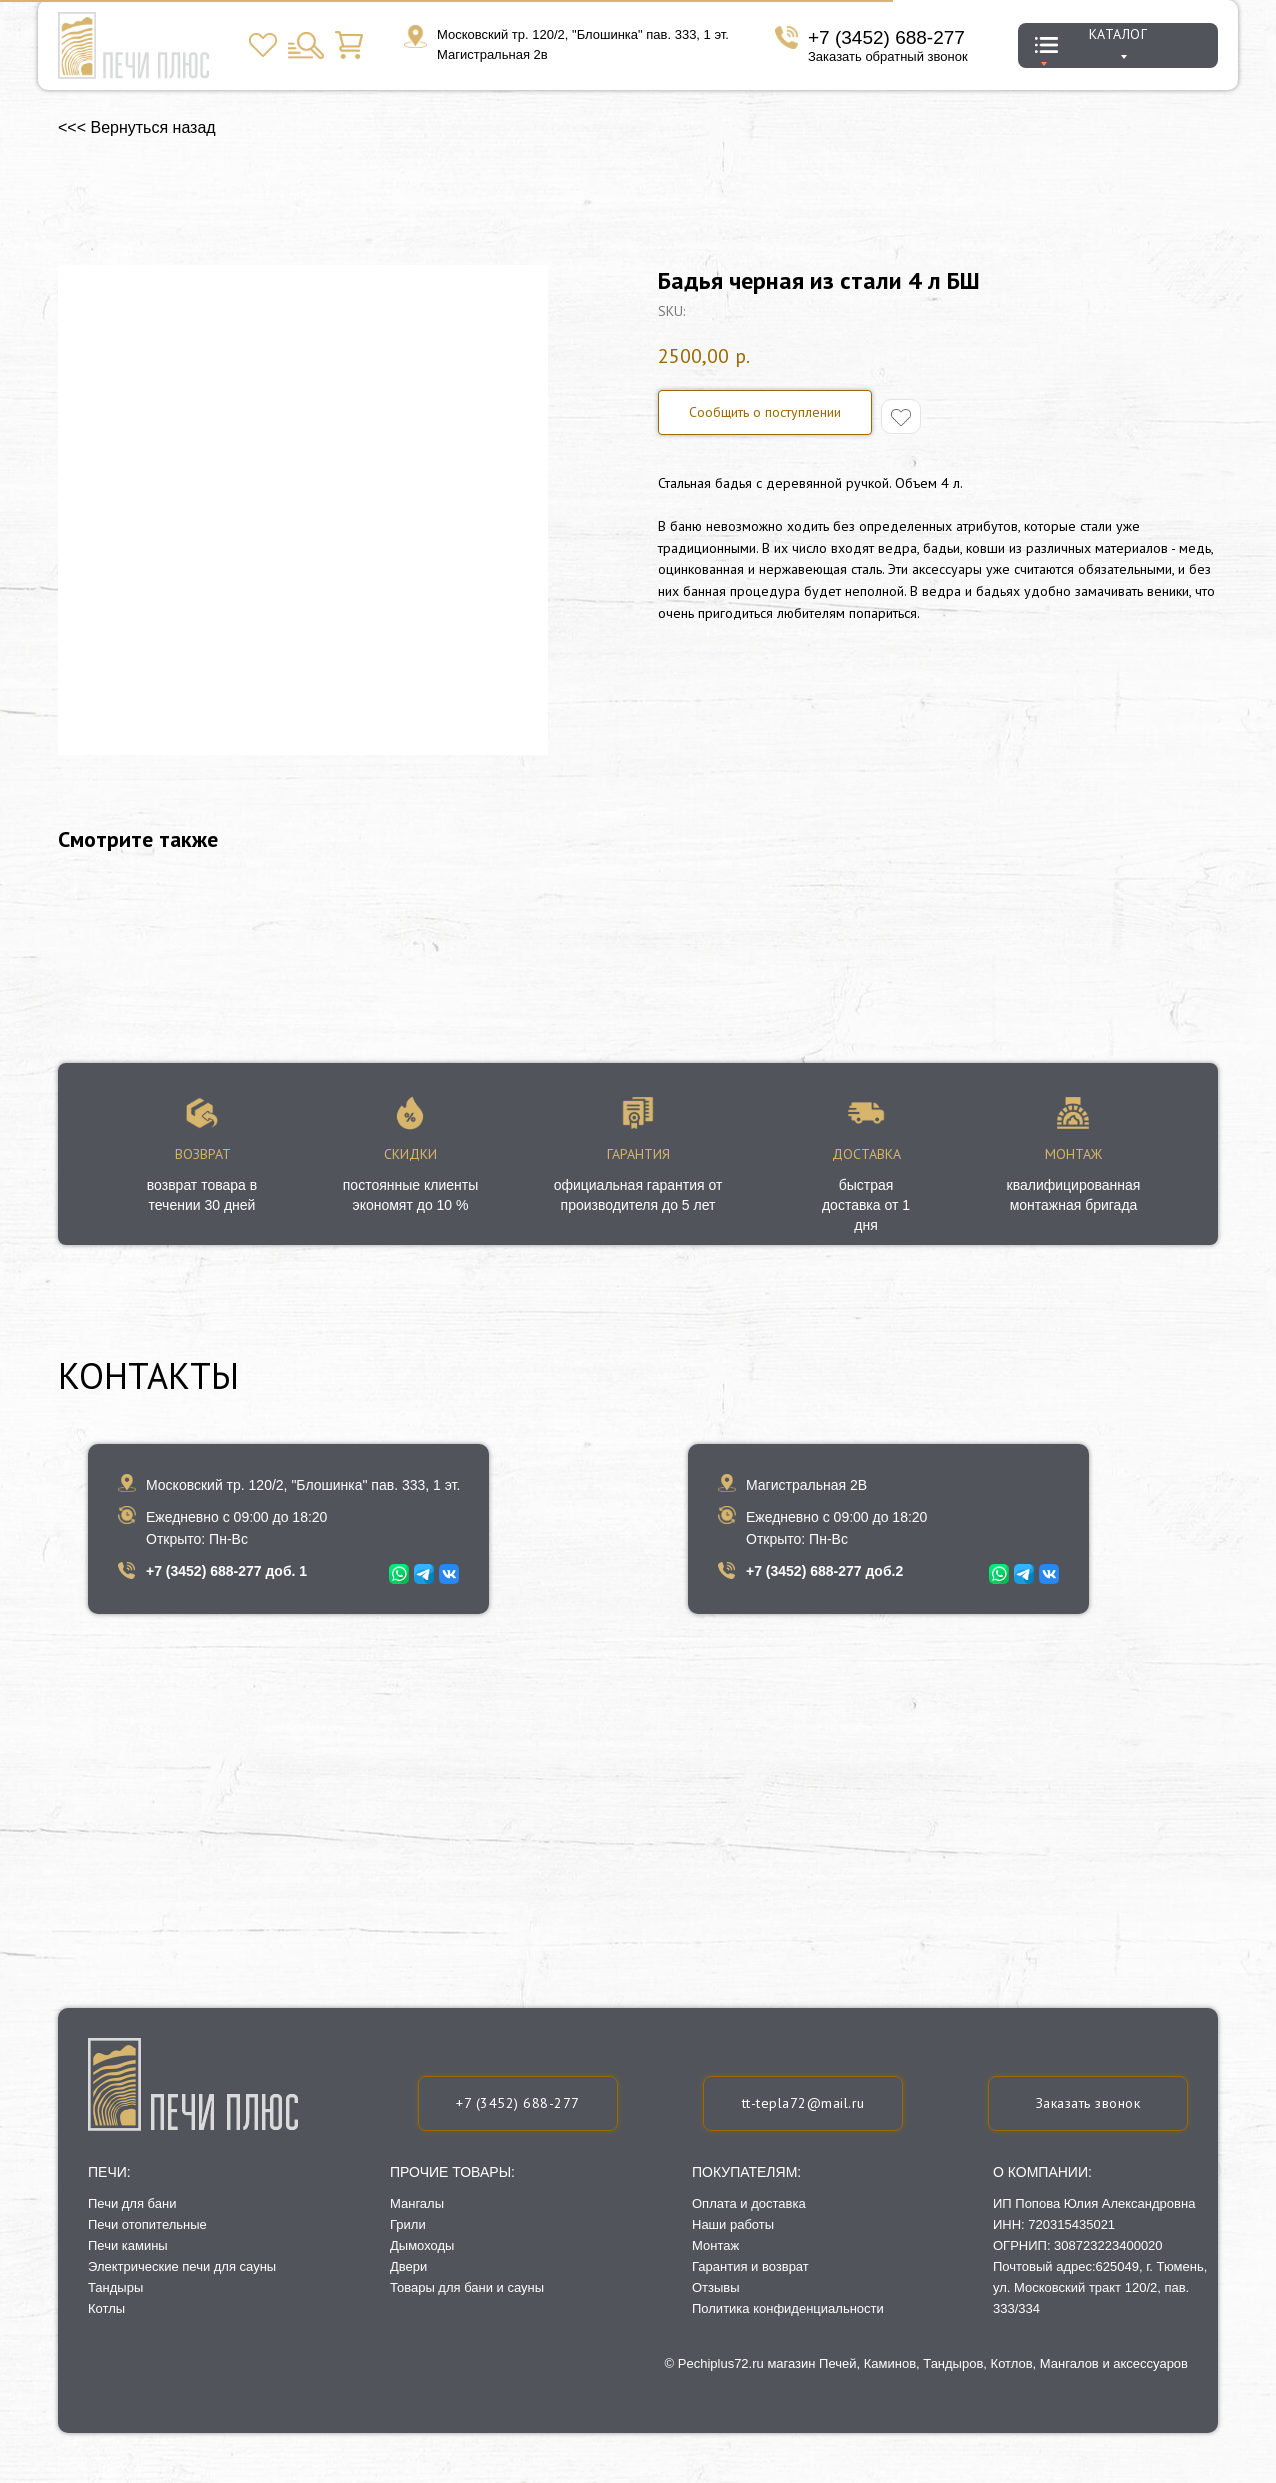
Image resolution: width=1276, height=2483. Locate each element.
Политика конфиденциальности (788, 2308)
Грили (408, 2224)
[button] (1088, 2103)
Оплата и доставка (749, 2203)
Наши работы (733, 2224)
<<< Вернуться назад (137, 127)
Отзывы (716, 2287)
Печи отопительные (147, 2224)
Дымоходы (422, 2245)
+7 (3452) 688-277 (886, 37)
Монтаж (715, 2245)
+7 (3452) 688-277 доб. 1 (226, 1571)
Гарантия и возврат (750, 2266)
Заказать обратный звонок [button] (888, 56)
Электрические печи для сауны (182, 2266)
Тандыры (115, 2287)
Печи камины (128, 2245)
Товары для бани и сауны (467, 2287)
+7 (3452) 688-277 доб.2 (824, 1571)
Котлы (106, 2308)
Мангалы (417, 2203)
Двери (408, 2266)
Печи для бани (132, 2203)
